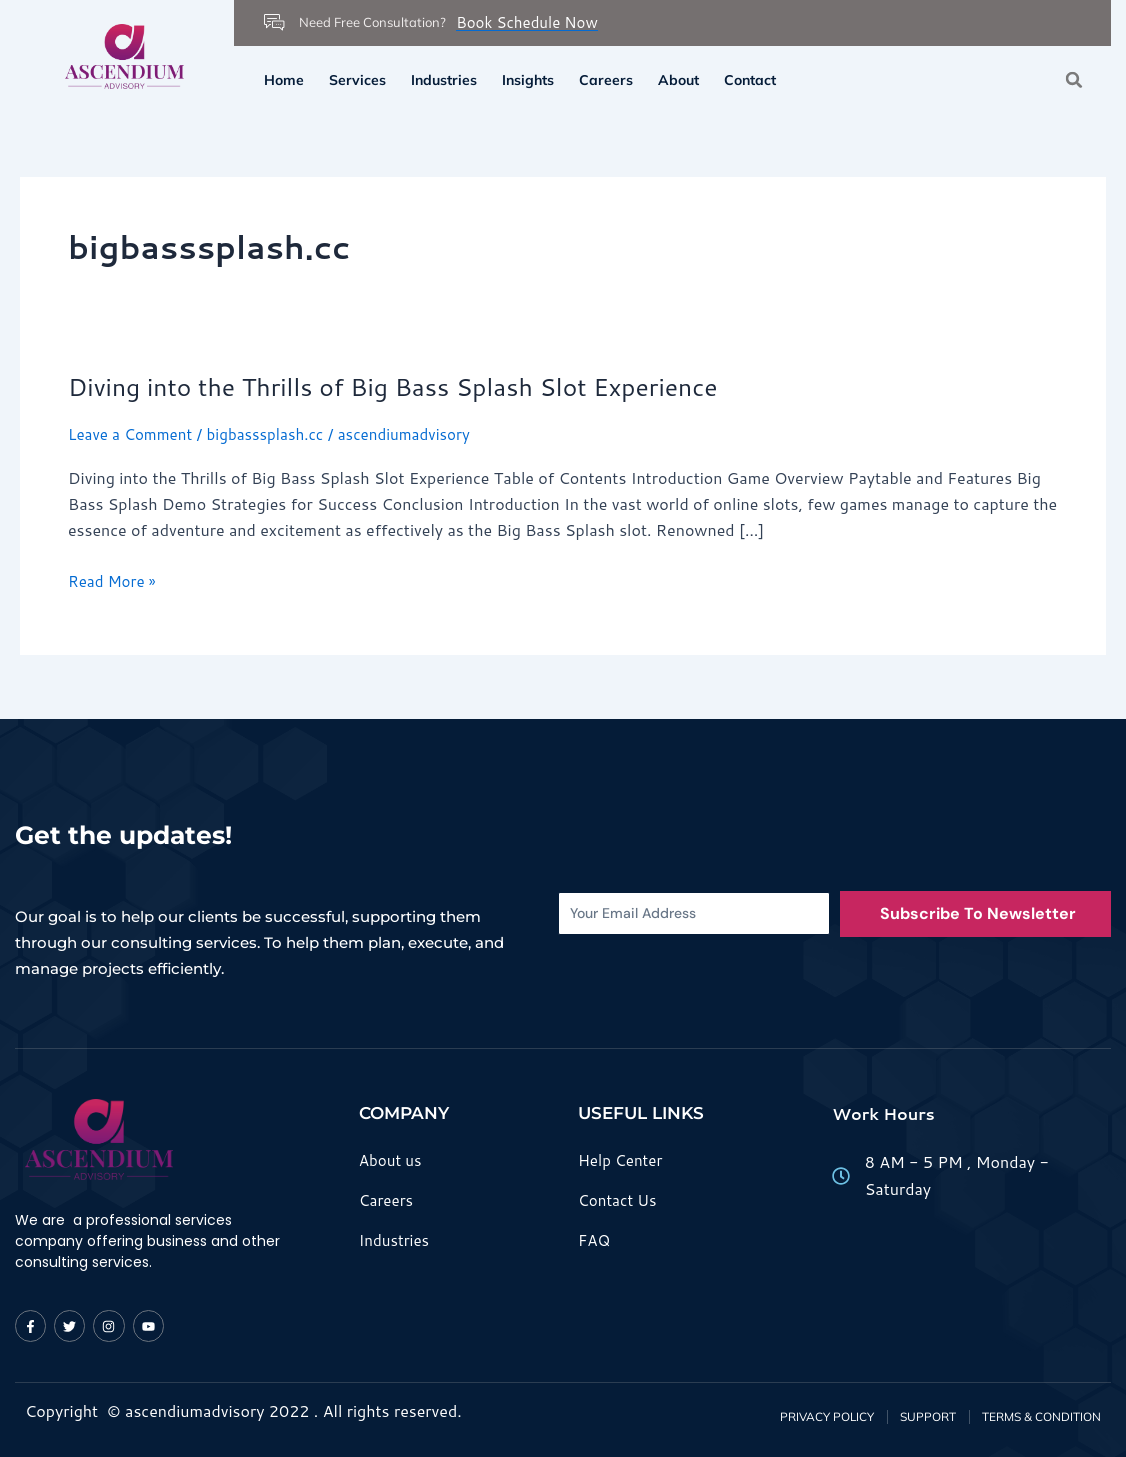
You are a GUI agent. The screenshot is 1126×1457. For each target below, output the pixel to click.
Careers (606, 80)
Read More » (114, 581)
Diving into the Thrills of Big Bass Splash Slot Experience (410, 386)
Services (357, 80)
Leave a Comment (133, 433)
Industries (444, 80)
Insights (528, 80)
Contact (750, 80)
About (678, 80)
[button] (1074, 79)
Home (284, 80)
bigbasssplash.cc (274, 433)
